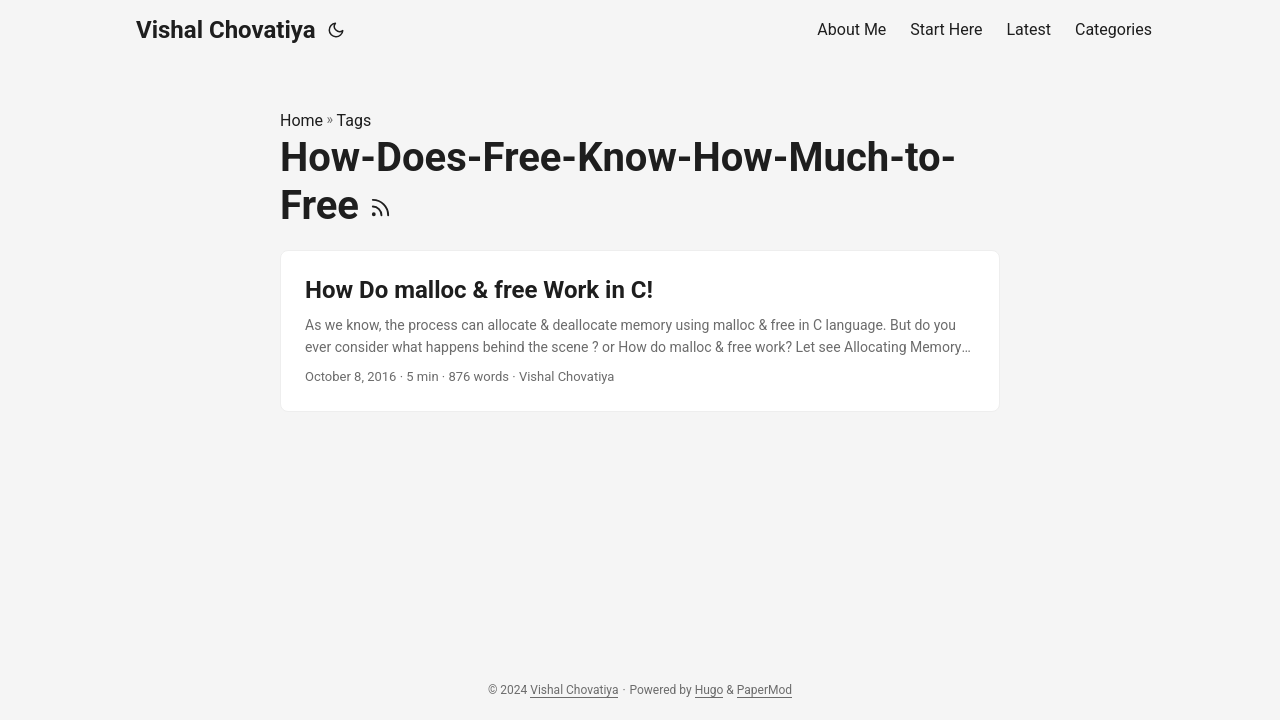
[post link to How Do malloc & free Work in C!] (640, 331)
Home (301, 120)
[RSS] (380, 205)
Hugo (709, 690)
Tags (354, 120)
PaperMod (764, 690)
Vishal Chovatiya (226, 30)
